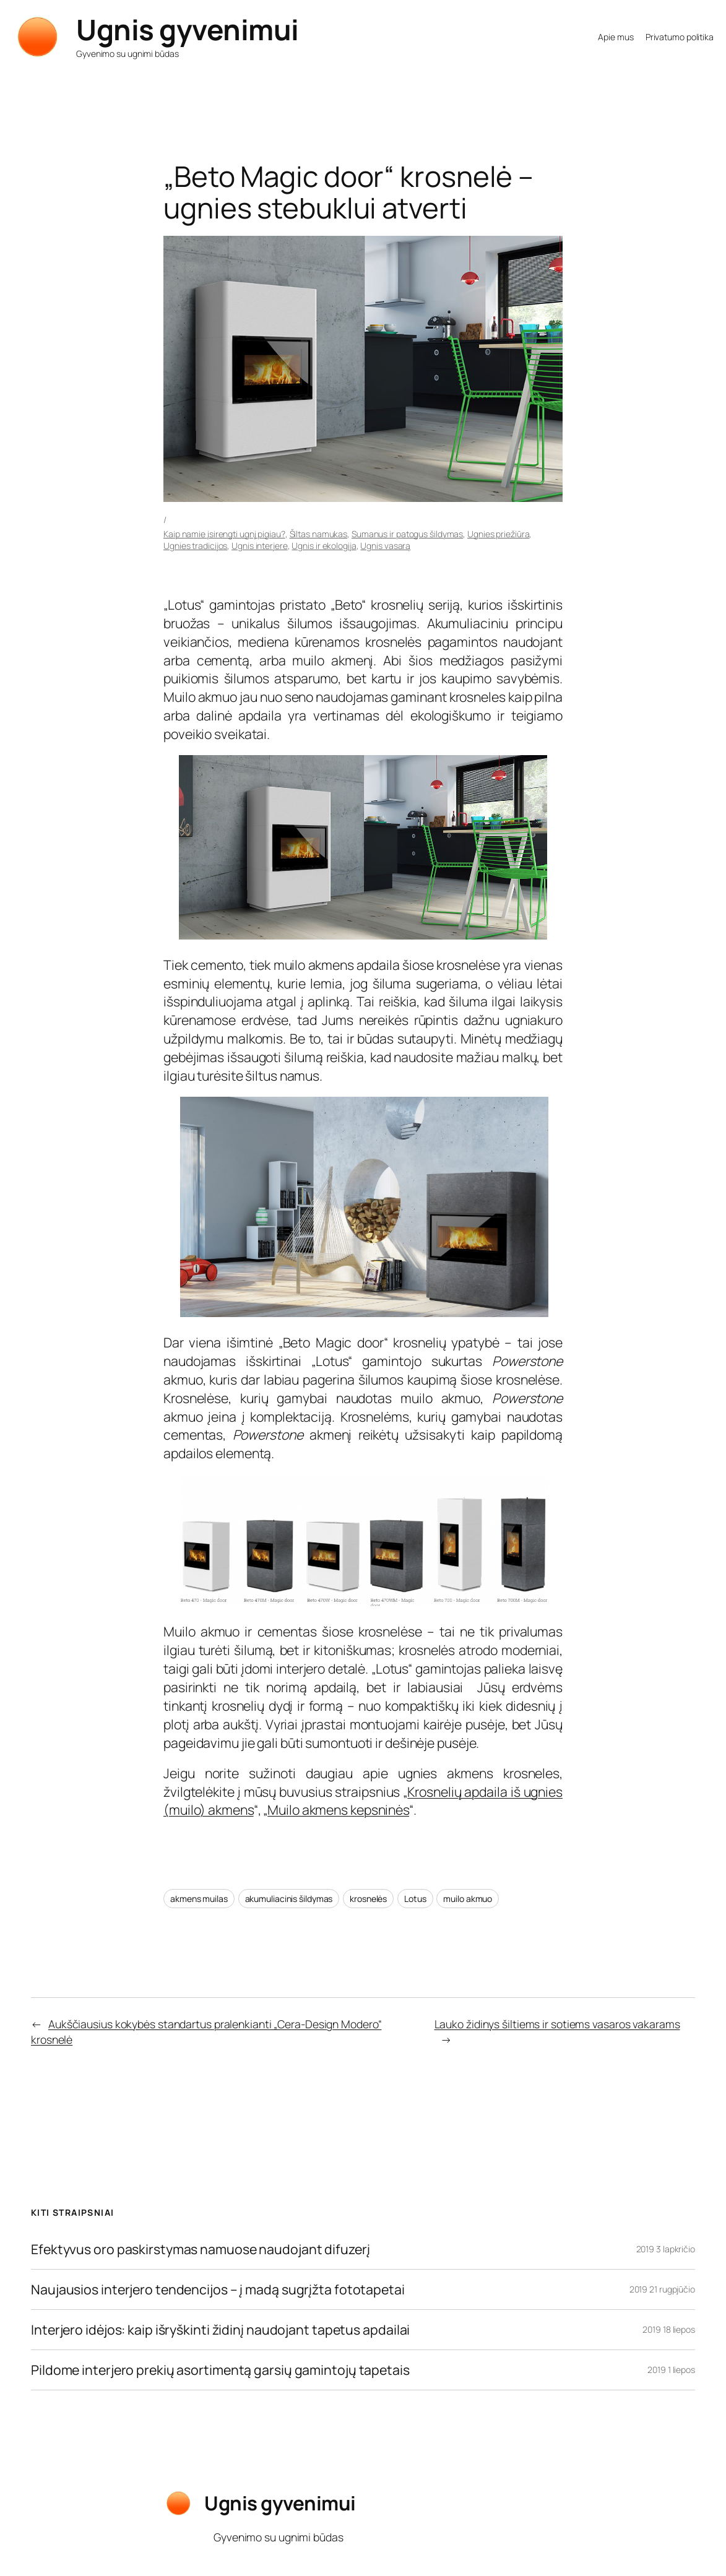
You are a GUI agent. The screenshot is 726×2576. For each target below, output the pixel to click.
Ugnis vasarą (385, 545)
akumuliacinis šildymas (289, 1898)
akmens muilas (199, 1898)
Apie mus (615, 37)
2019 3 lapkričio (665, 2249)
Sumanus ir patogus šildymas (407, 534)
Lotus (415, 1898)
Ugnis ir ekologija (324, 545)
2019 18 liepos (668, 2329)
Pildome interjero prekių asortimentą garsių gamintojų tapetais (220, 2369)
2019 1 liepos (671, 2369)
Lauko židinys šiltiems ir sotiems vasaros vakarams (557, 2023)
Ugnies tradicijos (195, 545)
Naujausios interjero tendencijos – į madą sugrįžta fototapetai (218, 2289)
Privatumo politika (680, 37)
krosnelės (368, 1898)
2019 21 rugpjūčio (662, 2289)
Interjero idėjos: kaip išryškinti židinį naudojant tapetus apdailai (220, 2329)
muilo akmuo (467, 1898)
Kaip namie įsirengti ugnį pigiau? (224, 534)
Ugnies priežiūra (498, 534)
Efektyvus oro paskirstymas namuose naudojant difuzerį (200, 2249)
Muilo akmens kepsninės (338, 1809)
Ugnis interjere (259, 545)
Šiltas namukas (319, 534)
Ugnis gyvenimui (187, 29)
